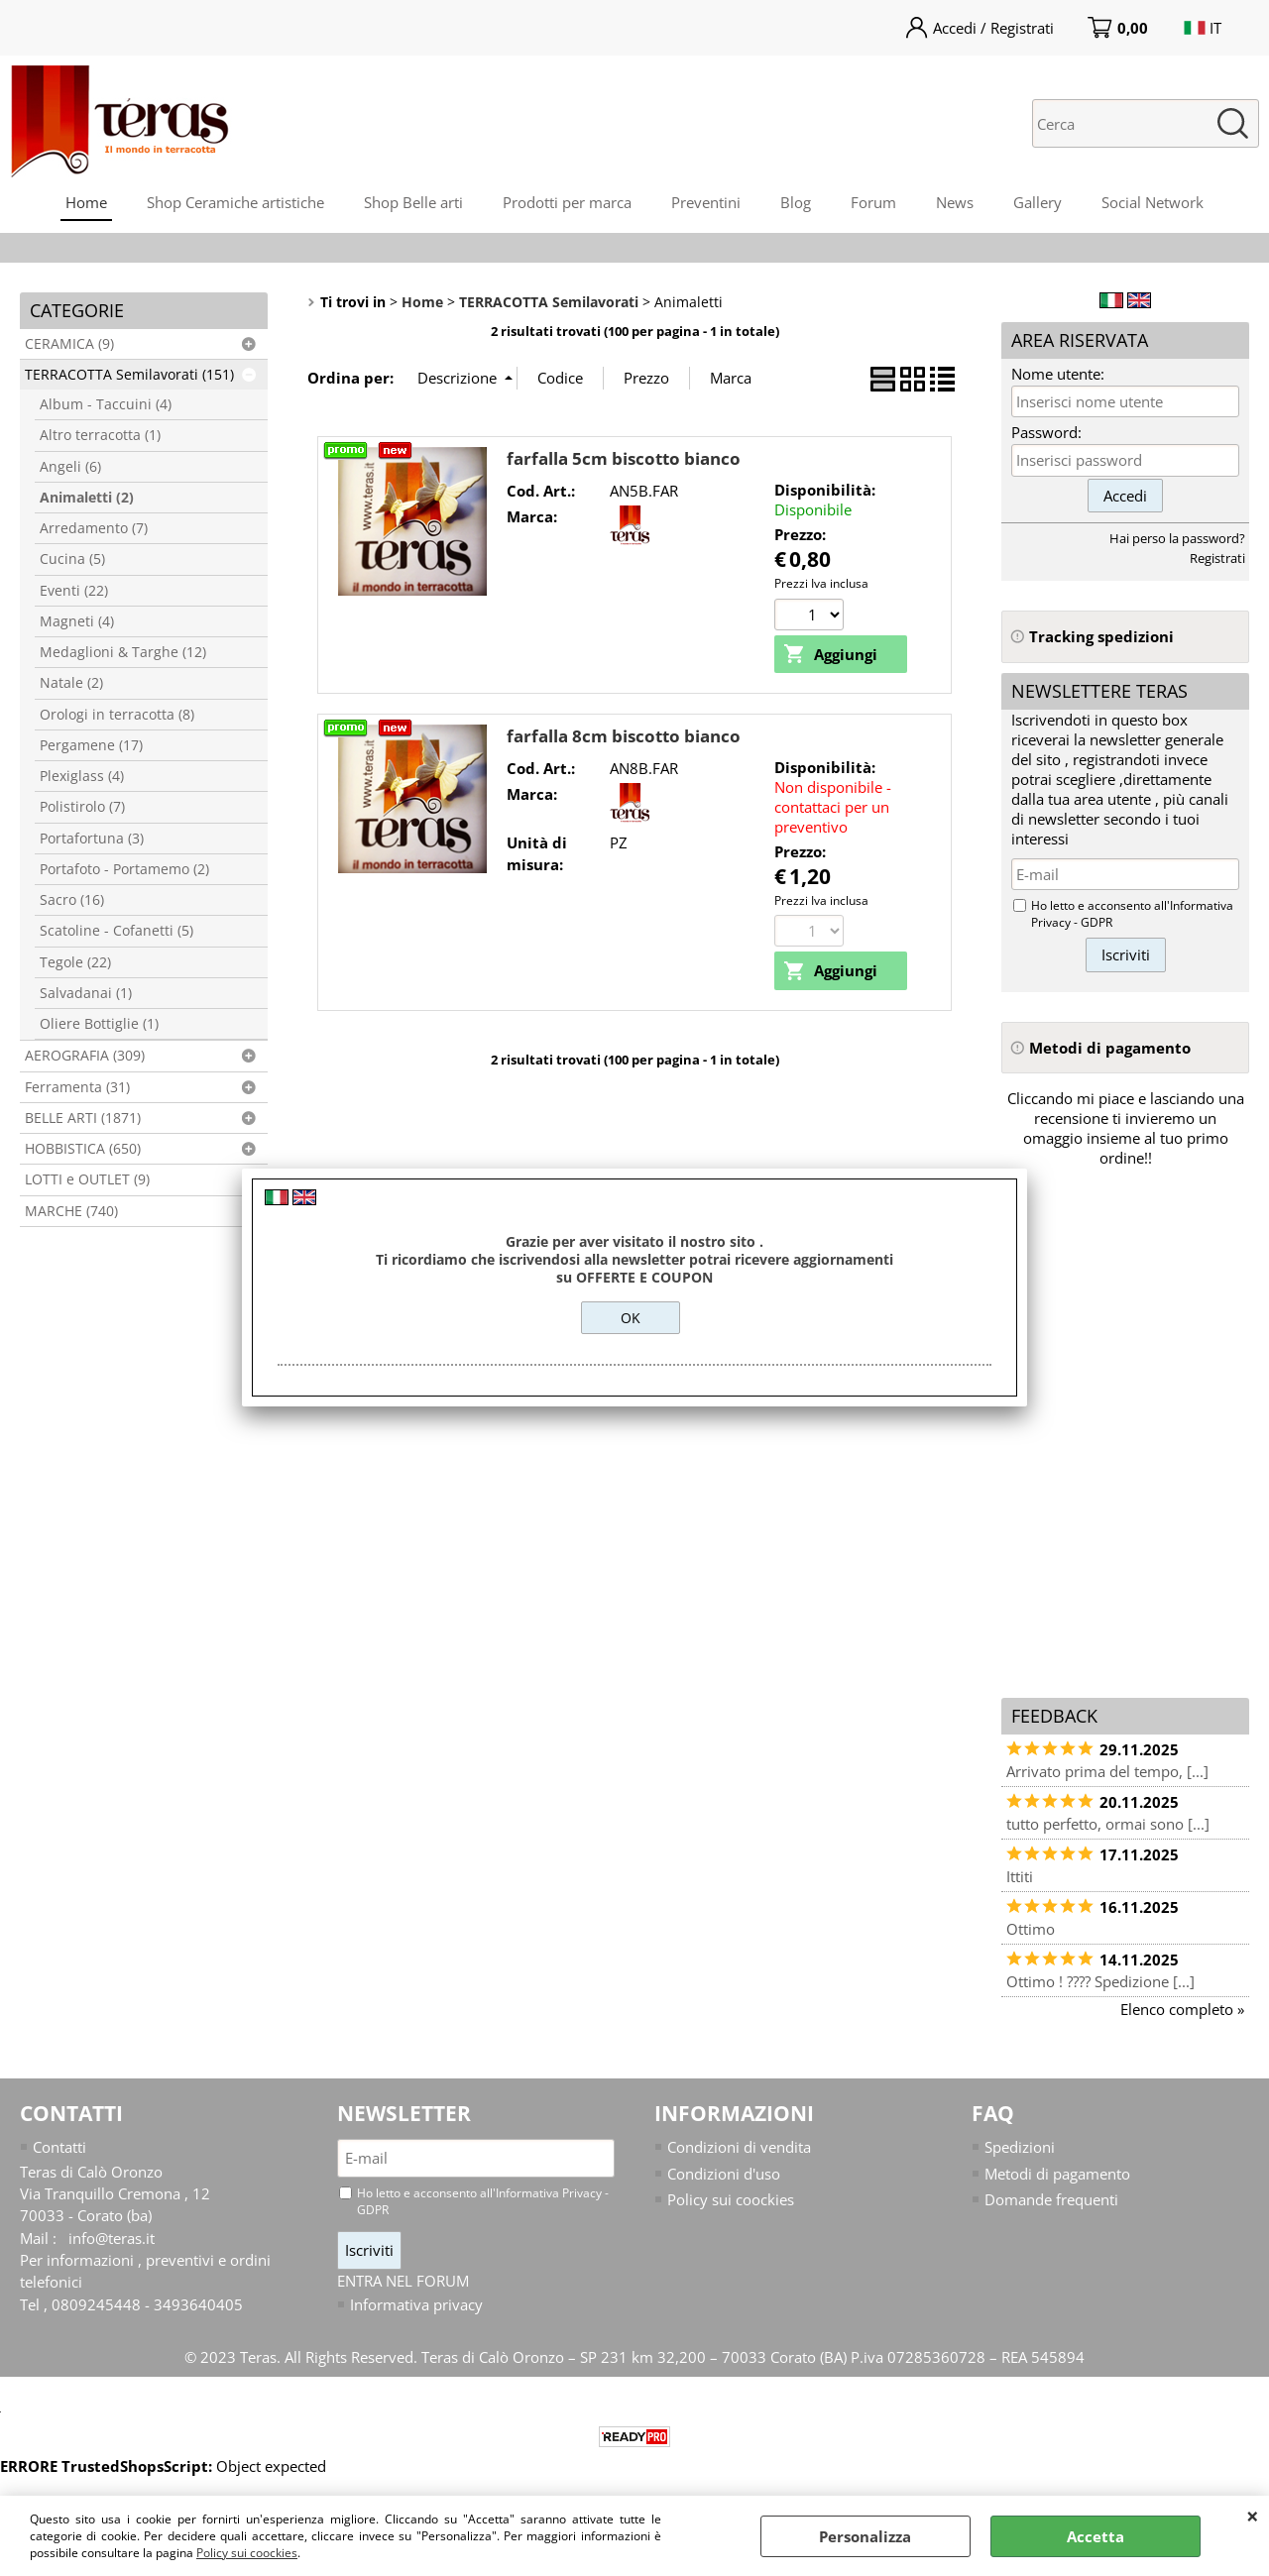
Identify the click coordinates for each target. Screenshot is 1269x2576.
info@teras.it (111, 2238)
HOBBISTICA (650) (83, 1149)
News (955, 202)
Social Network (1152, 202)
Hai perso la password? (1177, 538)
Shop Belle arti (413, 202)
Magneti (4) (77, 621)
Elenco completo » (1182, 2009)
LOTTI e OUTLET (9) (87, 1179)
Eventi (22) (74, 591)
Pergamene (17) (91, 745)
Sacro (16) (72, 900)
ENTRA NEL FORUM (403, 2281)
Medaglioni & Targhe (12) (123, 652)
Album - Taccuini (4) (106, 404)
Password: (1046, 432)
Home (86, 202)
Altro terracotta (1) (100, 435)
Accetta (1095, 2536)
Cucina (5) (72, 559)
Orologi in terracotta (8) (117, 715)
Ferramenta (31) (77, 1087)
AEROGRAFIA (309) (85, 1055)
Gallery (1037, 202)
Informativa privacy (416, 2305)
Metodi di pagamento (1057, 2174)
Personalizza (865, 2536)
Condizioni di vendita (739, 2147)
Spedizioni (1019, 2147)
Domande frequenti (1051, 2199)
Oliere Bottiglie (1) (99, 1024)
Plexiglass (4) (82, 776)
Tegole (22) (75, 962)
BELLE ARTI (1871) (83, 1118)
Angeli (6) (70, 467)
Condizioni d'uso (723, 2174)
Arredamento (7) (94, 528)
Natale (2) (71, 683)
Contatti (59, 2147)
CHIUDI (1252, 2515)
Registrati (1217, 558)
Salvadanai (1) (86, 993)
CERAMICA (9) (69, 344)
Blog (795, 202)
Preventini (706, 202)
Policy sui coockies (246, 2552)
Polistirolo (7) (82, 807)
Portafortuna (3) (92, 838)
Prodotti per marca (567, 202)
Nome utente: (1057, 374)
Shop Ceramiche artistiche (235, 202)
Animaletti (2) (87, 497)
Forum (873, 202)
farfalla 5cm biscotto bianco (624, 458)
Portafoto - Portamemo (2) (124, 869)
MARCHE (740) (71, 1211)
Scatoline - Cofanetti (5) (116, 931)
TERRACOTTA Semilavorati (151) (129, 375)
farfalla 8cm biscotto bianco (624, 736)
